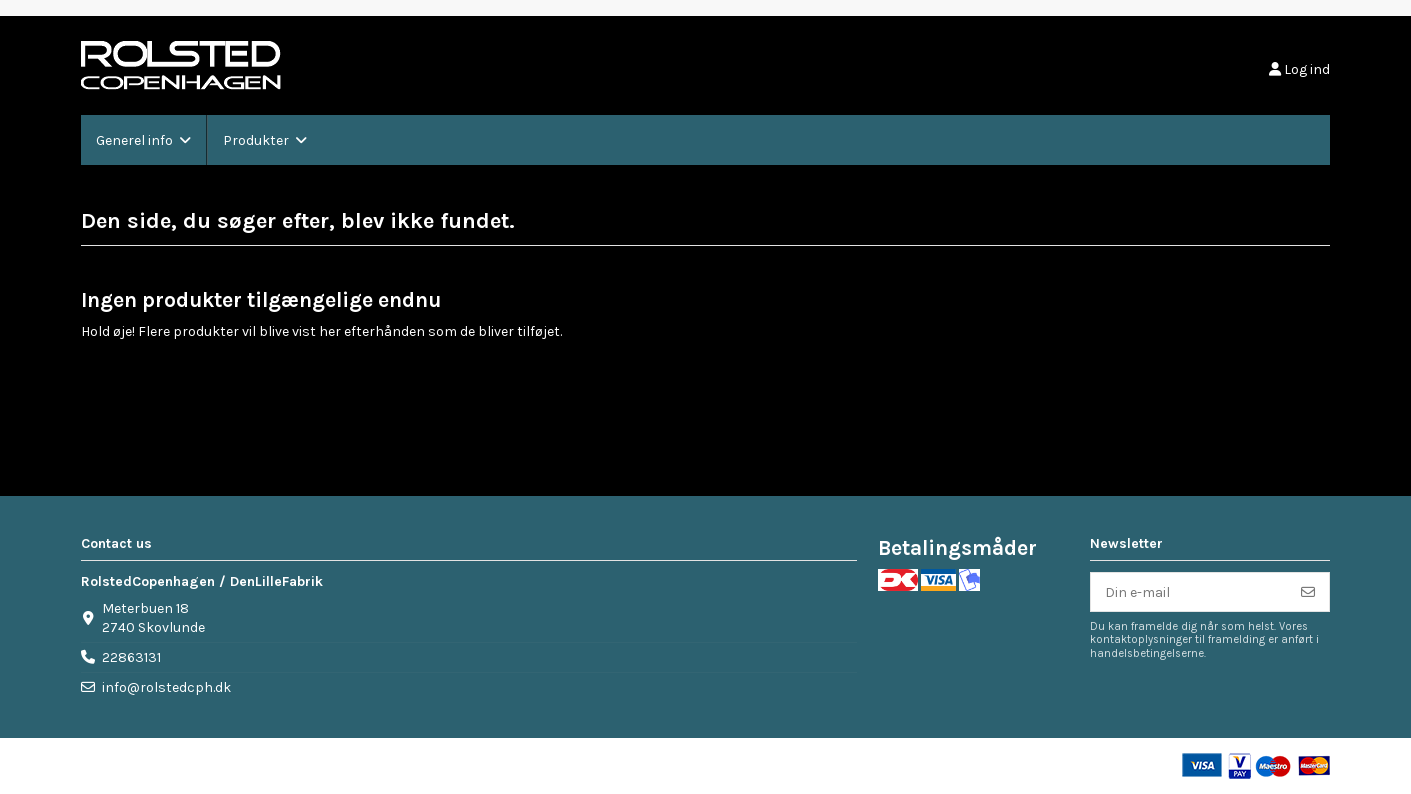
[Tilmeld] (1308, 592)
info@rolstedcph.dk (166, 687)
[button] (143, 140)
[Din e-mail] (1189, 592)
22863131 (131, 657)
